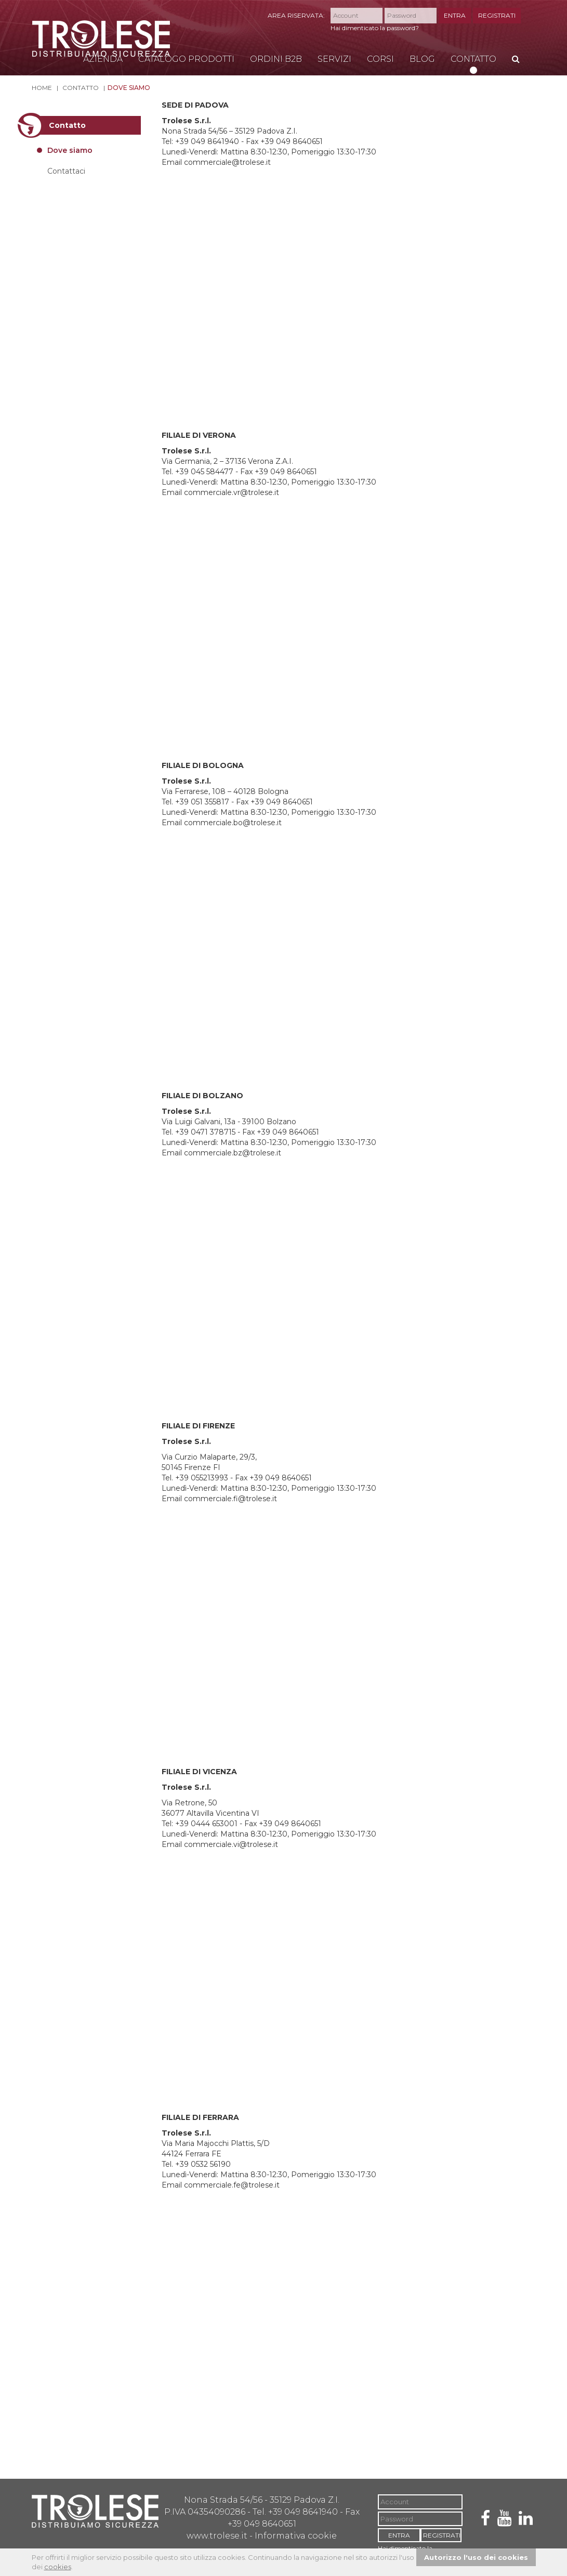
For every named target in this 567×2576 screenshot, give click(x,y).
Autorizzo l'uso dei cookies (476, 2557)
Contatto (473, 59)
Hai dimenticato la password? (375, 28)
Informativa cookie (296, 2536)
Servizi (334, 59)
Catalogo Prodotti (186, 59)
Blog (422, 59)
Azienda (103, 59)
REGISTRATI (497, 15)
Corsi (380, 59)
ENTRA (455, 15)
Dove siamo (129, 88)
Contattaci (66, 171)
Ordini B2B (276, 59)
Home (42, 88)
